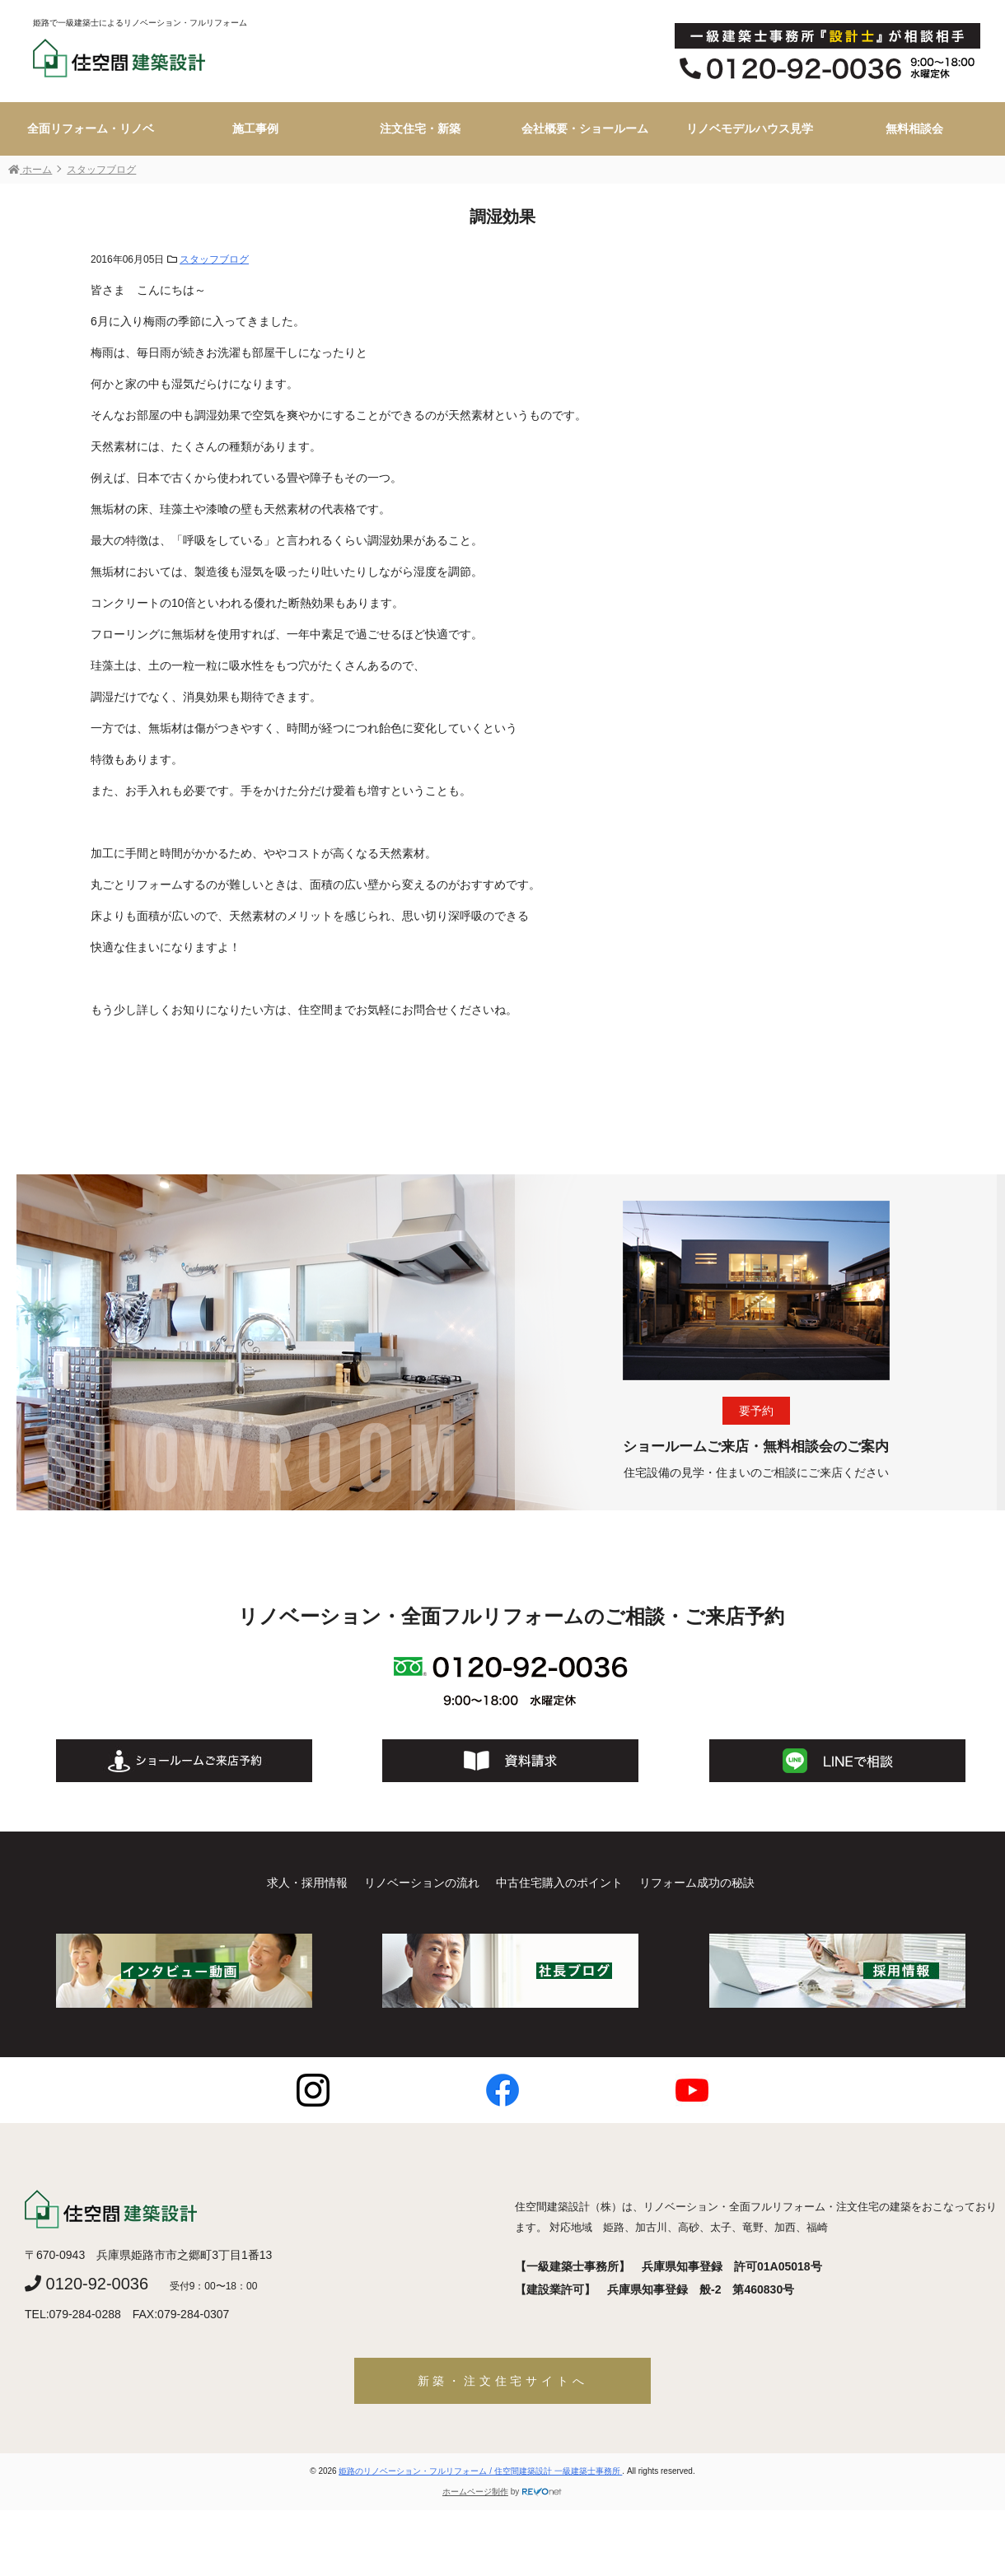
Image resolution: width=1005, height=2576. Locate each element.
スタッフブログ (214, 259)
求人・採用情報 (307, 1882)
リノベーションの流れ (421, 1882)
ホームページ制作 (475, 2491)
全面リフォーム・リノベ (90, 128)
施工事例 (255, 128)
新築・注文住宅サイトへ (503, 2380)
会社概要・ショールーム (584, 128)
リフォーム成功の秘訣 (697, 1882)
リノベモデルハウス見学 (749, 128)
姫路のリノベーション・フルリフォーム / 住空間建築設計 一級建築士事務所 (480, 2471)
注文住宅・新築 (420, 128)
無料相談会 (914, 128)
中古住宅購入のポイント (559, 1882)
